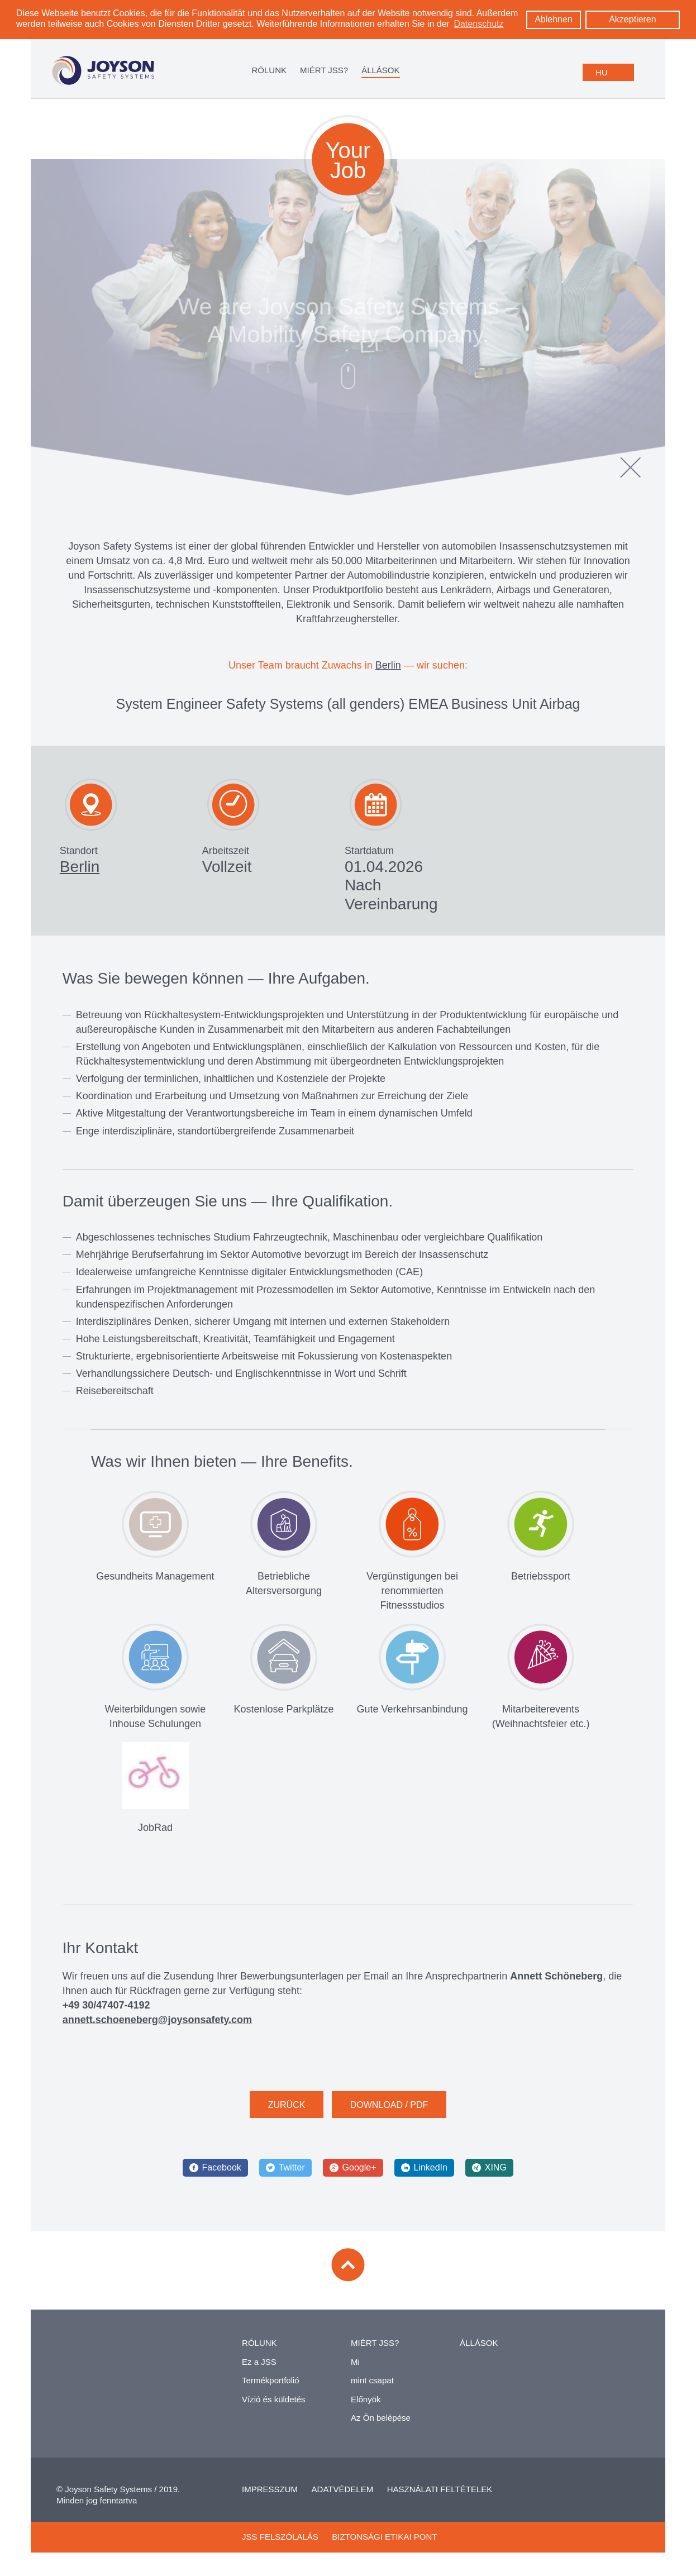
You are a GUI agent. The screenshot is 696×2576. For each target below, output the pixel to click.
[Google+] (353, 2171)
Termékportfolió (270, 2383)
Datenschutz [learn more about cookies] (479, 23)
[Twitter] (285, 2171)
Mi (355, 2364)
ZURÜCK (287, 2108)
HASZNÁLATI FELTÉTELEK (440, 2492)
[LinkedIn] (424, 2171)
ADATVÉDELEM (343, 2492)
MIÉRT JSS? (324, 70)
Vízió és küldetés (273, 2402)
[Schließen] (630, 470)
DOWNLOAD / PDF (389, 2108)
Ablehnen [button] (554, 19)
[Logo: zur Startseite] (103, 70)
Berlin (388, 668)
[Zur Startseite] (107, 2353)
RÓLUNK (269, 70)
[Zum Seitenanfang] (348, 2268)
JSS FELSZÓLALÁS (280, 2540)
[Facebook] (215, 2171)
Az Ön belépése (381, 2421)
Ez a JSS (259, 2364)
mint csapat (372, 2383)
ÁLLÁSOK (380, 70)
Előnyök (365, 2402)
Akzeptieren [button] (632, 19)
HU (601, 72)
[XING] (489, 2171)
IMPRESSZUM (270, 2492)
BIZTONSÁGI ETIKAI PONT (384, 2540)
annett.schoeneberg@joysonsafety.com (157, 2022)
